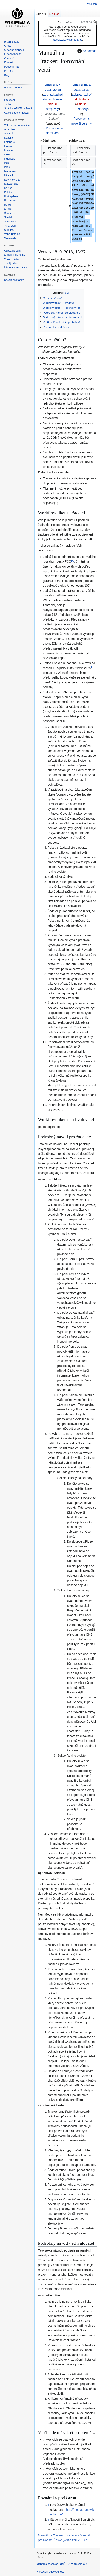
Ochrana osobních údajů (51, 2563)
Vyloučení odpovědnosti (50, 2571)
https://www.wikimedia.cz (67, 39)
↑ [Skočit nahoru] (48, 2504)
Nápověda (86, 51)
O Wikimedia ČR (77, 2563)
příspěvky (52, 109)
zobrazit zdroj (53, 94)
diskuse (53, 104)
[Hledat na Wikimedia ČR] (88, 22)
